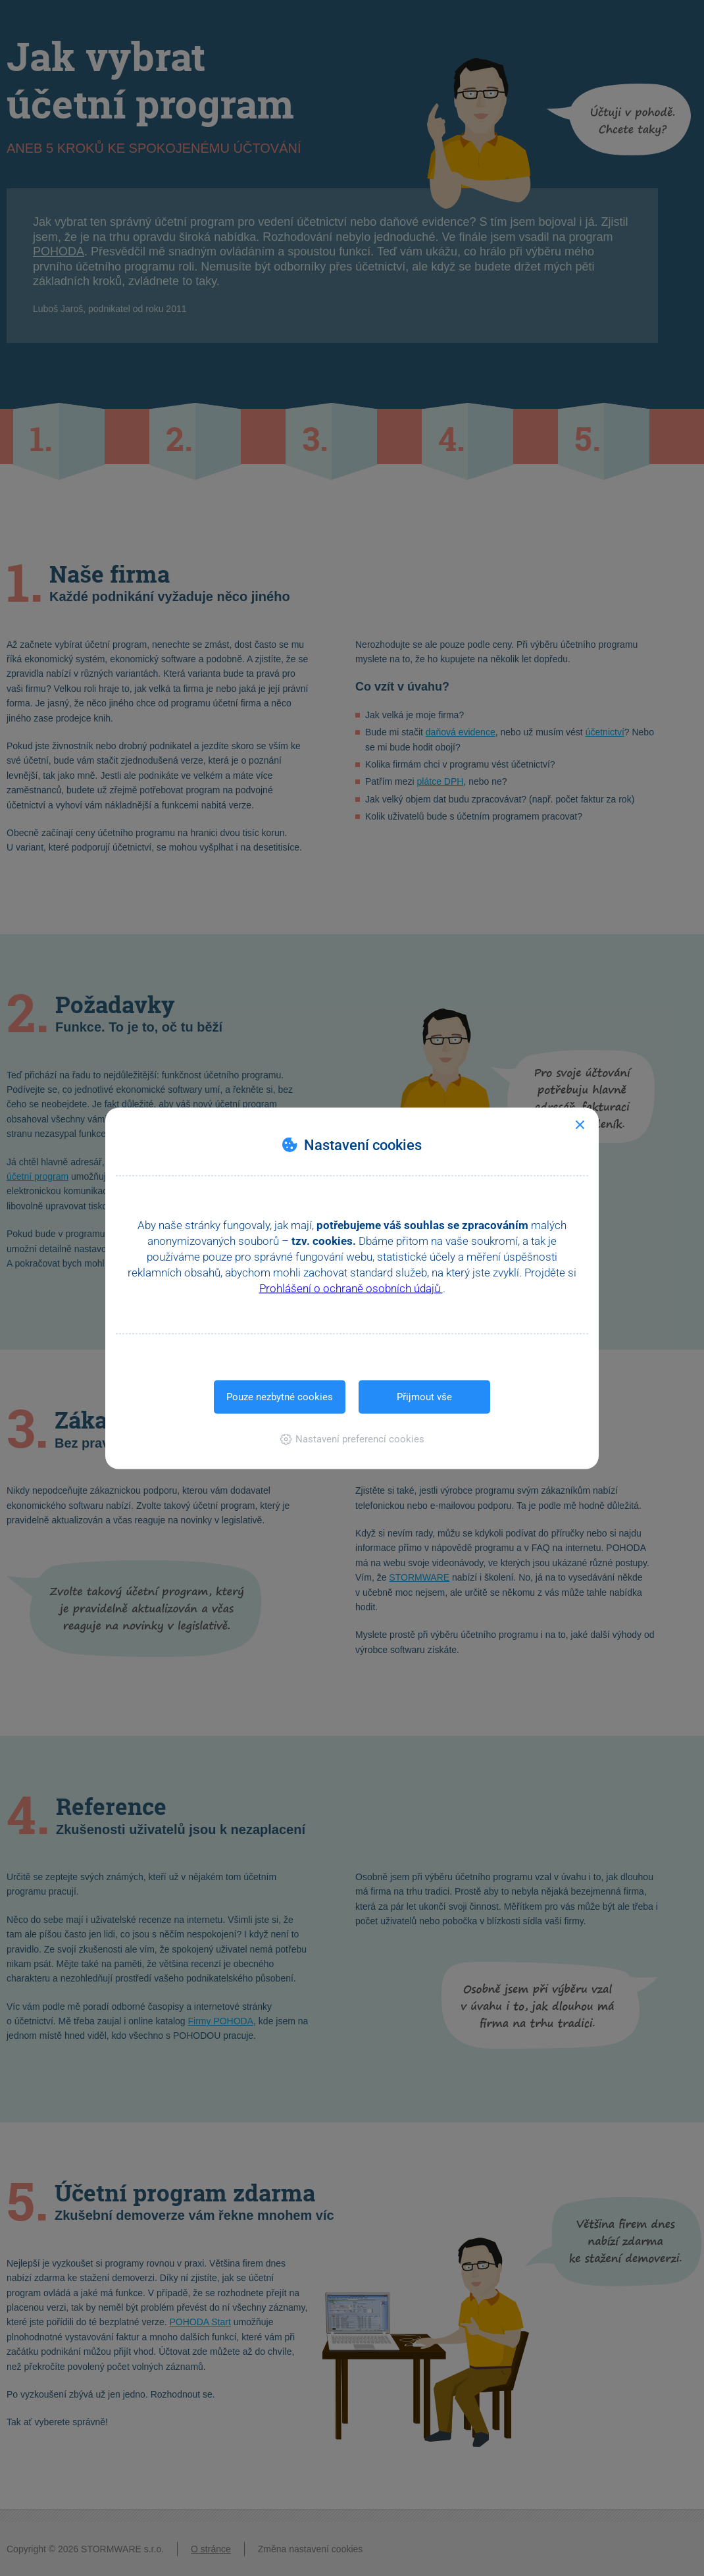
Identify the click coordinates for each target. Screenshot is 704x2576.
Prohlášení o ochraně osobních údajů (351, 1287)
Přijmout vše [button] (424, 1396)
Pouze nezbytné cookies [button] (279, 1396)
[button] (352, 1438)
